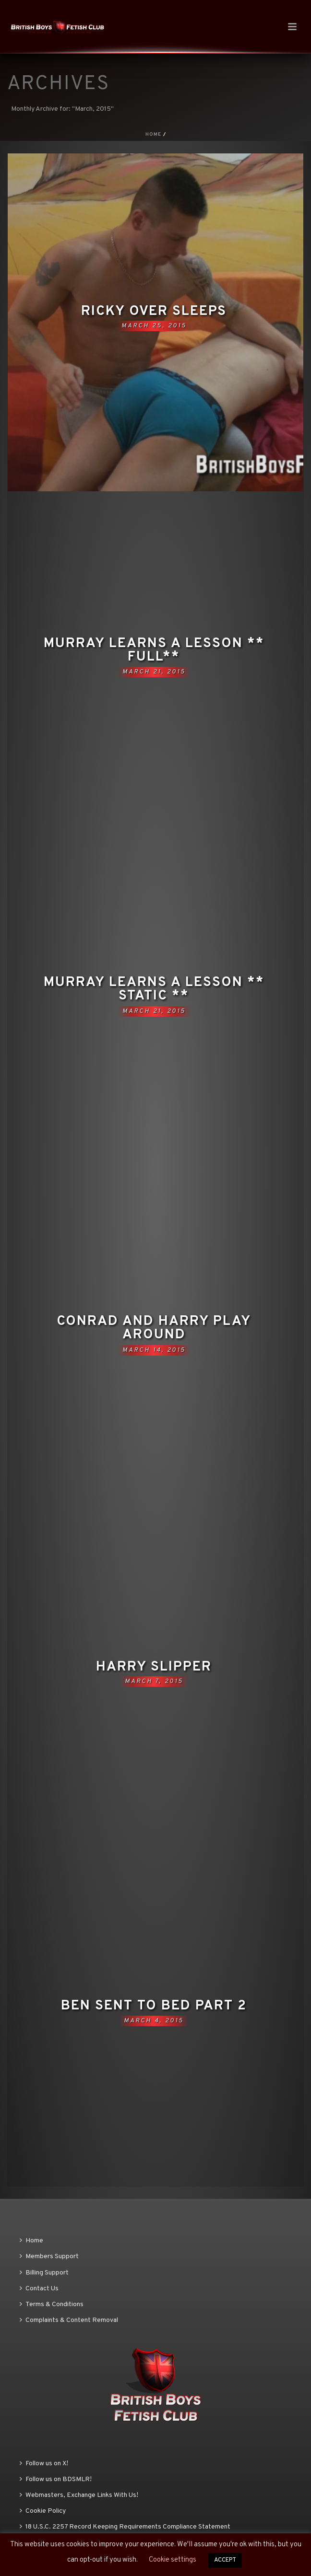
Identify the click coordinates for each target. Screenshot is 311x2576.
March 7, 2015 (154, 1681)
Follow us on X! (44, 2464)
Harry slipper (154, 1667)
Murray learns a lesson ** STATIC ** (154, 989)
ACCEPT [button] (225, 2560)
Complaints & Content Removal (69, 2320)
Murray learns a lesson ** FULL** (154, 650)
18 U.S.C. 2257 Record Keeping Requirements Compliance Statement (125, 2527)
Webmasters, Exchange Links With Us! (79, 2495)
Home (153, 134)
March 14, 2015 (154, 1350)
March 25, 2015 (154, 326)
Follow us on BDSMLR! (56, 2479)
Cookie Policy (43, 2511)
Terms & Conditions (52, 2304)
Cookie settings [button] (172, 2559)
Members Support (49, 2256)
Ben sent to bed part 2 (154, 2006)
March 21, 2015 (154, 672)
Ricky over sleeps (154, 311)
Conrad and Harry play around (154, 1328)
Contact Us (39, 2289)
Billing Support (44, 2273)
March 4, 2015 (154, 2021)
